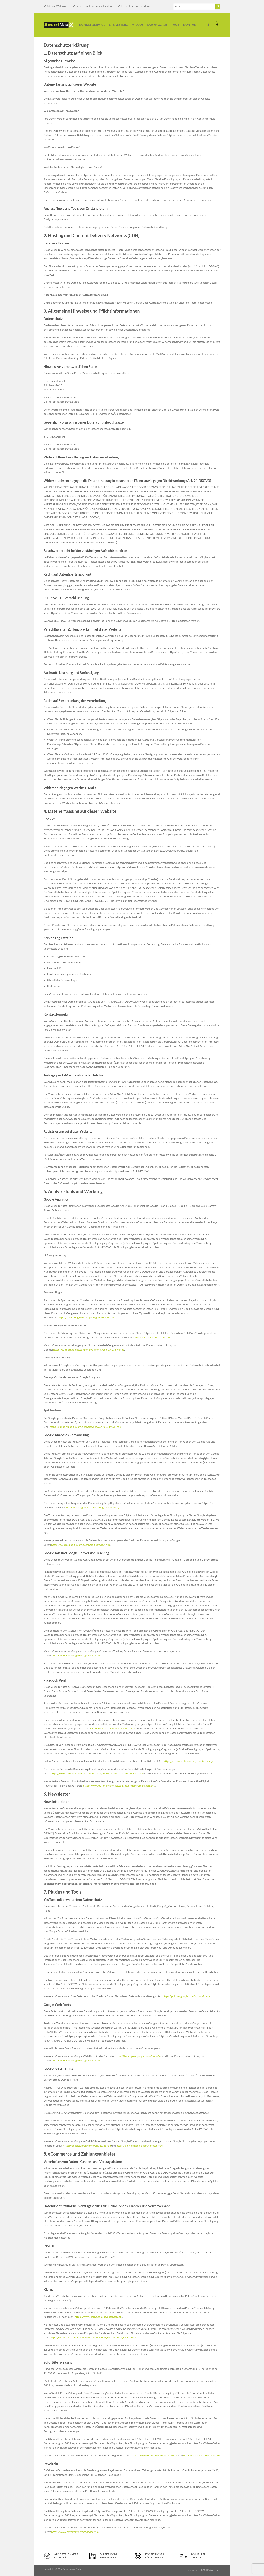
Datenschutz (213, 2570)
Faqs (175, 24)
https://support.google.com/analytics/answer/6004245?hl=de (88, 1349)
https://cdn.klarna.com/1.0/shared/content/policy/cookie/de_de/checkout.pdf (94, 2337)
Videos (137, 24)
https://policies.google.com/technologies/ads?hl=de (80, 1544)
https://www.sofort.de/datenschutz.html (154, 2455)
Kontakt (190, 24)
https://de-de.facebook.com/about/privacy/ (188, 1761)
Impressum (193, 2570)
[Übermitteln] (217, 6)
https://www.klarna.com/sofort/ (201, 2455)
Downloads (157, 24)
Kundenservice (92, 24)
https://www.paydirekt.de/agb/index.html (75, 2531)
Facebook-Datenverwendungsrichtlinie (112, 1728)
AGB (203, 2570)
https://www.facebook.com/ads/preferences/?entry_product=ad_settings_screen (97, 1773)
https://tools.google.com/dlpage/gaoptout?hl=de (86, 1317)
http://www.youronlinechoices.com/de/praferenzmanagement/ (119, 1785)
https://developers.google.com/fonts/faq (138, 2056)
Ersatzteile (118, 24)
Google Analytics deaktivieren (152, 1337)
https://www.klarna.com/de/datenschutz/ (98, 2316)
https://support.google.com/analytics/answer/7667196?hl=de (85, 1426)
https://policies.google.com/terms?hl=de (139, 2145)
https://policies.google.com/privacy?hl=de (77, 1655)
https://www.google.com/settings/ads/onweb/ (92, 1507)
